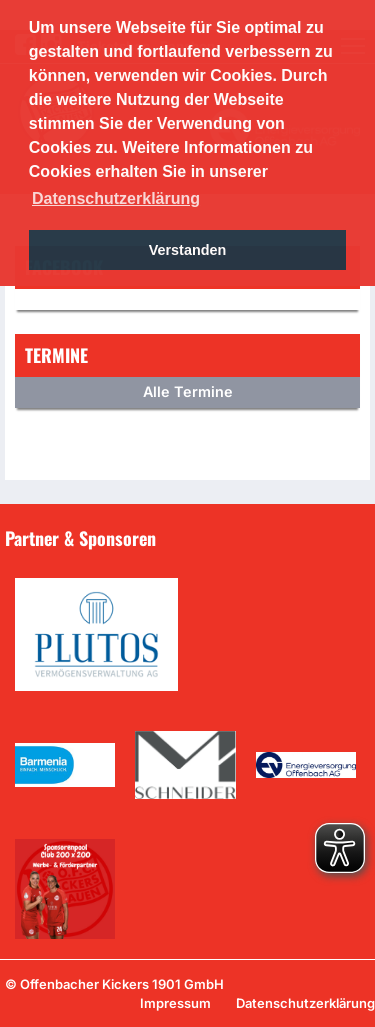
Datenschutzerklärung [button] (116, 198)
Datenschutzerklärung (305, 1003)
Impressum (175, 1003)
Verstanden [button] (188, 250)
